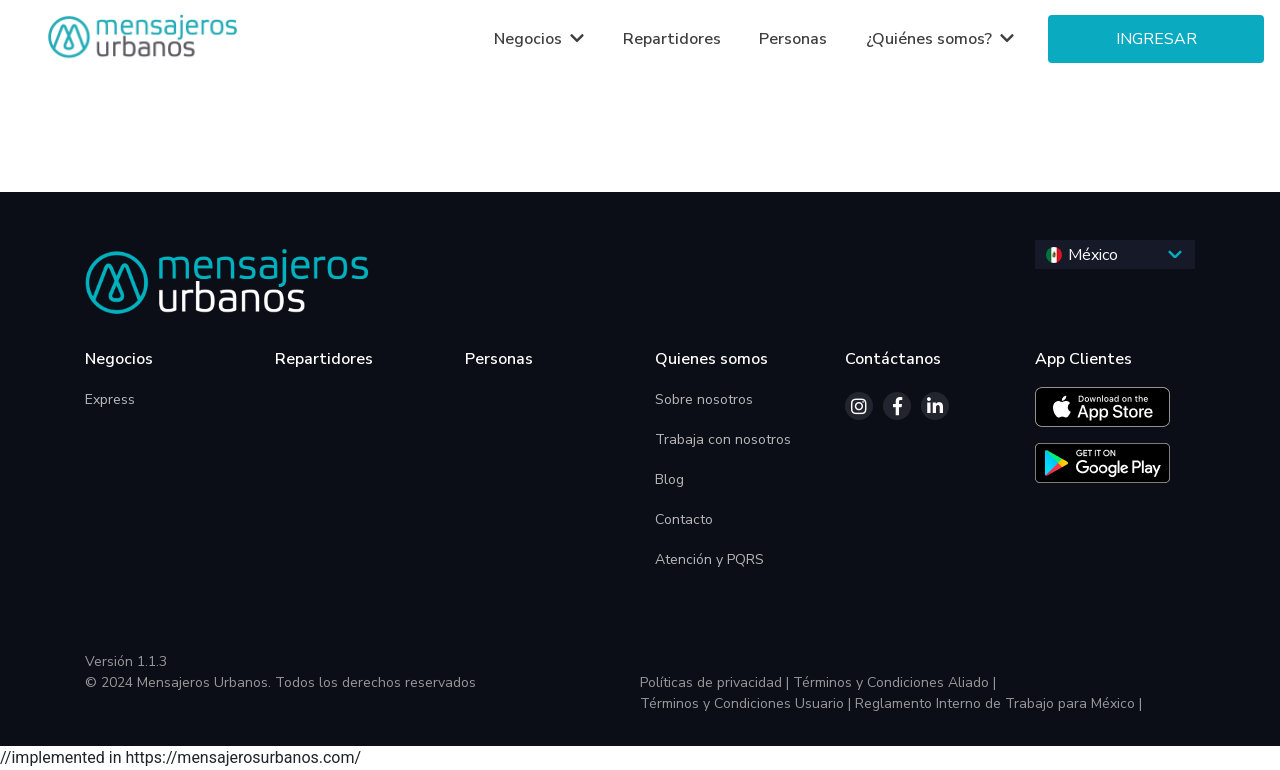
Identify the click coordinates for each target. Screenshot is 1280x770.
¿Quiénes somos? (931, 39)
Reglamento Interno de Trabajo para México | (998, 703)
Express (110, 399)
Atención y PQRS (709, 559)
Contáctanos (893, 359)
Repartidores (672, 39)
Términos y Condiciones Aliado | (894, 682)
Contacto (684, 519)
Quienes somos (711, 359)
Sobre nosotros (704, 399)
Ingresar (1156, 39)
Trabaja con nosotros (723, 439)
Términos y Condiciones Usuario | (745, 703)
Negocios (530, 39)
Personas (793, 39)
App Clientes (1083, 359)
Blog (669, 479)
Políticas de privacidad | (714, 682)
